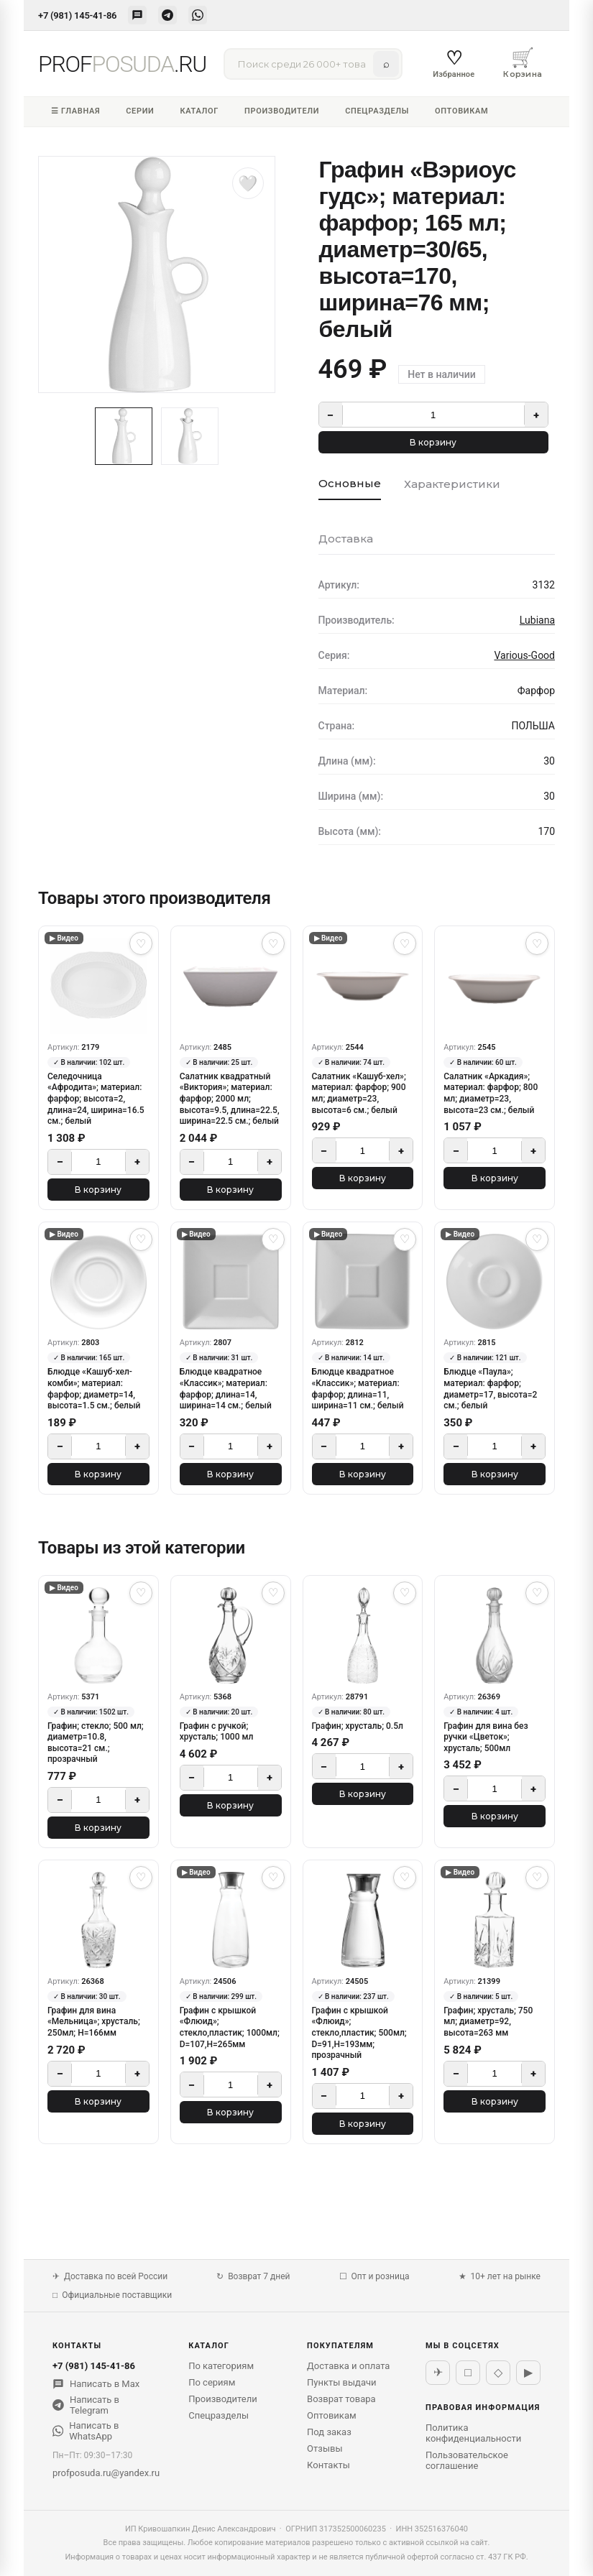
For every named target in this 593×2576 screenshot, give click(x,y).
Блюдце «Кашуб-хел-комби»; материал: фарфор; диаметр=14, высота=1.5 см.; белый (93, 1389)
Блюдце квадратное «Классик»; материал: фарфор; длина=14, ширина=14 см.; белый (226, 1389)
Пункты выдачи (342, 2382)
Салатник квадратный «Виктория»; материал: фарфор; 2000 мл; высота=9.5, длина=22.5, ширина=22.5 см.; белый (230, 1098)
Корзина (522, 62)
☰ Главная (75, 111)
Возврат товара (341, 2398)
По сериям (211, 2382)
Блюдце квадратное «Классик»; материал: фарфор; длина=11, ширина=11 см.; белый (358, 1389)
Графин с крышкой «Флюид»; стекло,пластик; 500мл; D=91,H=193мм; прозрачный (359, 2032)
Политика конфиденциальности (473, 2433)
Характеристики (452, 484)
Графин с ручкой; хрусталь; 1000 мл (217, 1731)
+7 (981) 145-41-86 (77, 15)
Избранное (453, 63)
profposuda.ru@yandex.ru (106, 2472)
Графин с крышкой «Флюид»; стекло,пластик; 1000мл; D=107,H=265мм (230, 2027)
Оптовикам (461, 111)
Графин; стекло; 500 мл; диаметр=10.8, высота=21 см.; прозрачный (95, 1743)
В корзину (433, 442)
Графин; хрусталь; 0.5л (357, 1726)
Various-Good (524, 655)
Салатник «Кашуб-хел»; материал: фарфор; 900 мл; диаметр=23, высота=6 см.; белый (359, 1093)
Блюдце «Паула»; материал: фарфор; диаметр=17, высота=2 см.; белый (490, 1389)
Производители (281, 111)
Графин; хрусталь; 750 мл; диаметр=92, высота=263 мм (488, 2021)
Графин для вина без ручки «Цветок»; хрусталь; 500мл (485, 1737)
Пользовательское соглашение (467, 2460)
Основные (349, 483)
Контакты (328, 2465)
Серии (140, 111)
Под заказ (329, 2432)
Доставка (345, 538)
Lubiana (537, 620)
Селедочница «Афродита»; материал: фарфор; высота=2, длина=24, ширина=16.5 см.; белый (95, 1098)
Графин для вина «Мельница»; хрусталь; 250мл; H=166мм (93, 2021)
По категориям (221, 2365)
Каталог (199, 111)
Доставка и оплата (348, 2365)
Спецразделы (377, 111)
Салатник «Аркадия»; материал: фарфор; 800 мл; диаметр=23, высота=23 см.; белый (490, 1093)
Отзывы (324, 2448)
